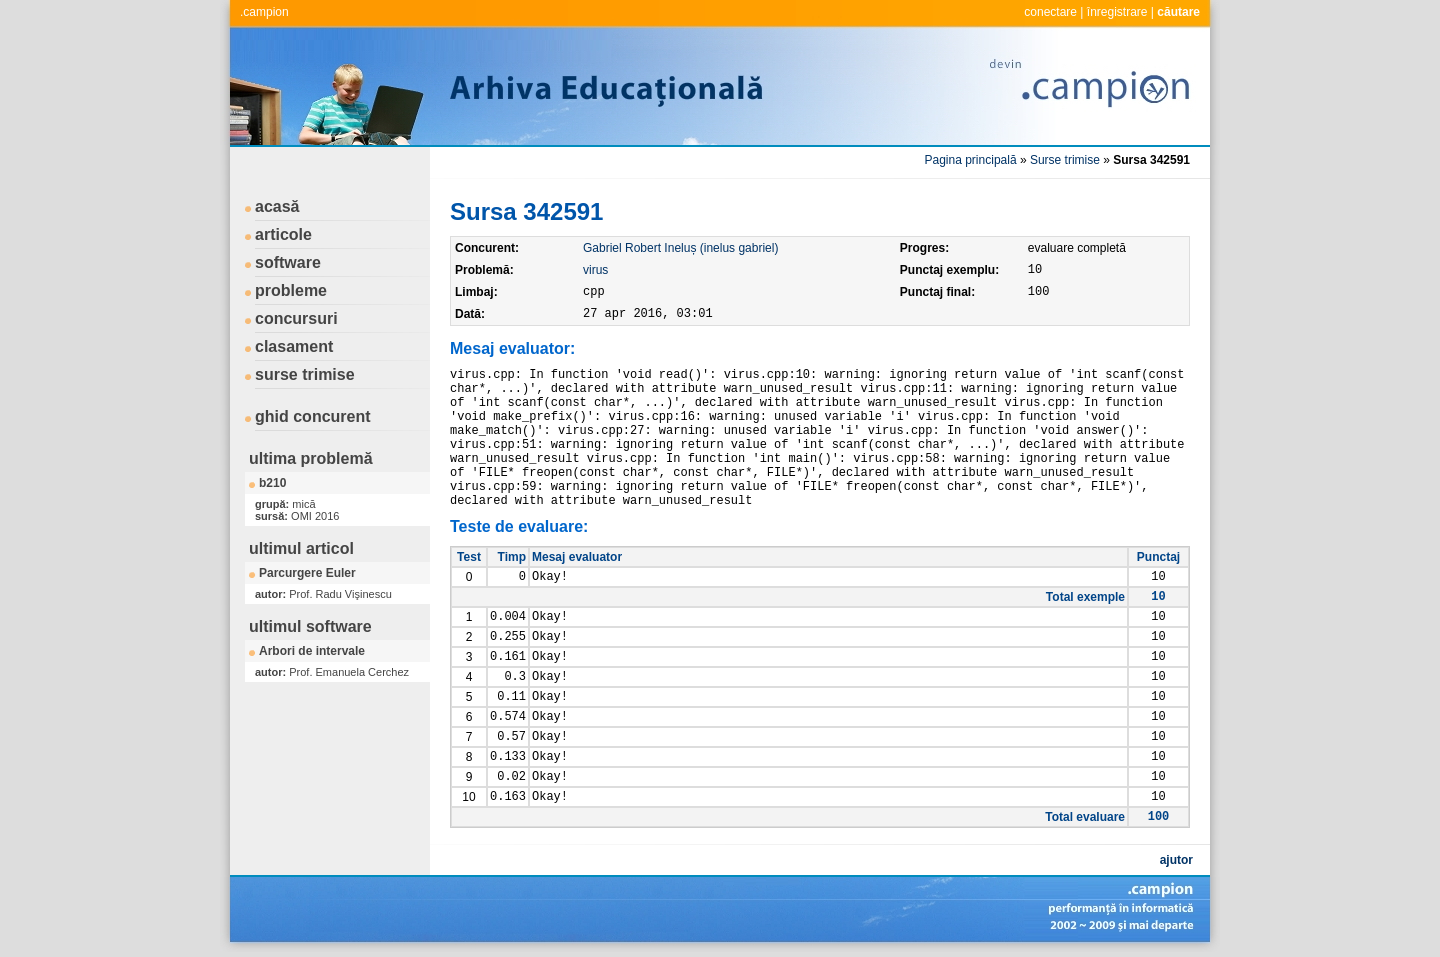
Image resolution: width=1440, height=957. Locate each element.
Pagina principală (971, 160)
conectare (1050, 12)
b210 (272, 483)
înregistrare (1117, 12)
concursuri (296, 318)
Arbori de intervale (312, 651)
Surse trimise (1065, 160)
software (288, 262)
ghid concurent (313, 416)
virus (595, 270)
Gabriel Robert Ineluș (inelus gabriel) (680, 248)
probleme (291, 290)
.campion (264, 12)
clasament (294, 346)
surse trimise (305, 374)
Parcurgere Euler (307, 573)
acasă (277, 206)
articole (283, 234)
